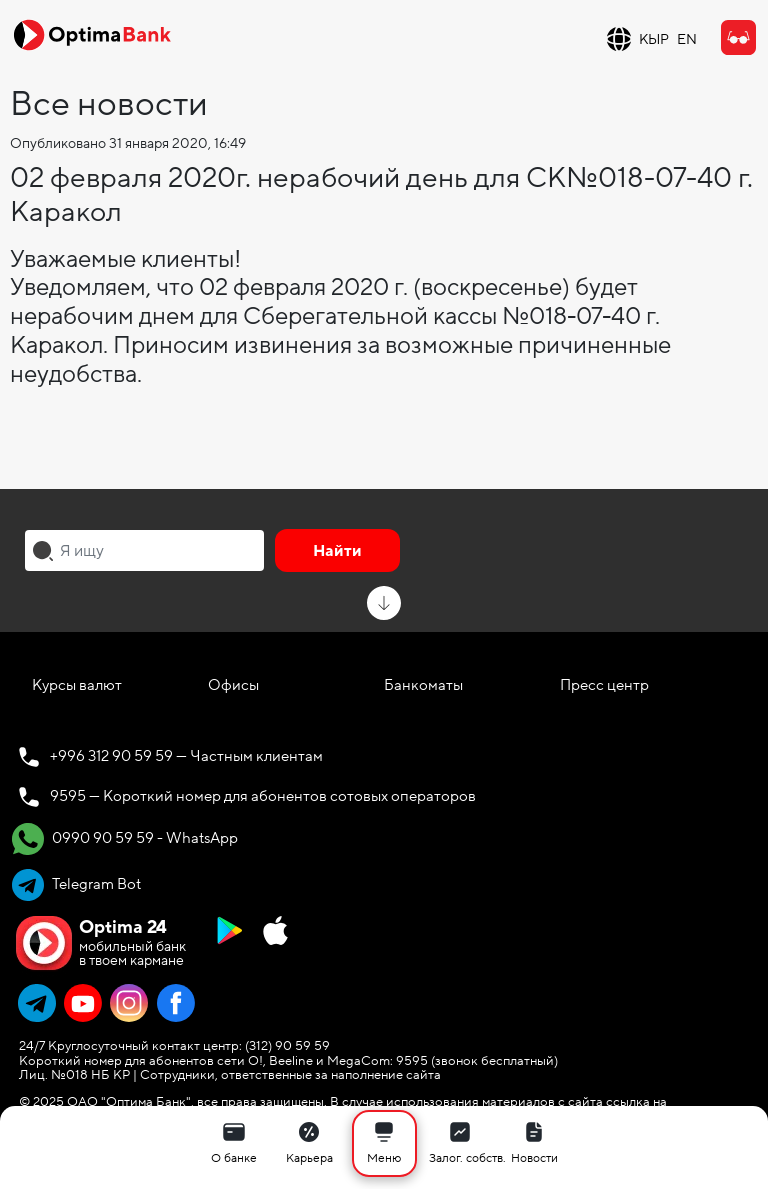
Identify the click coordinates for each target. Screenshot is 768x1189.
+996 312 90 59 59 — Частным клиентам (186, 756)
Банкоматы (423, 685)
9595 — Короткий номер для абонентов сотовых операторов (263, 796)
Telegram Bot (76, 885)
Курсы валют (77, 685)
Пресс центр (604, 685)
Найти (337, 551)
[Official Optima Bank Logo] (92, 34)
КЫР (654, 39)
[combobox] (144, 550)
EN (687, 39)
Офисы (233, 685)
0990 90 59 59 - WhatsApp (125, 839)
